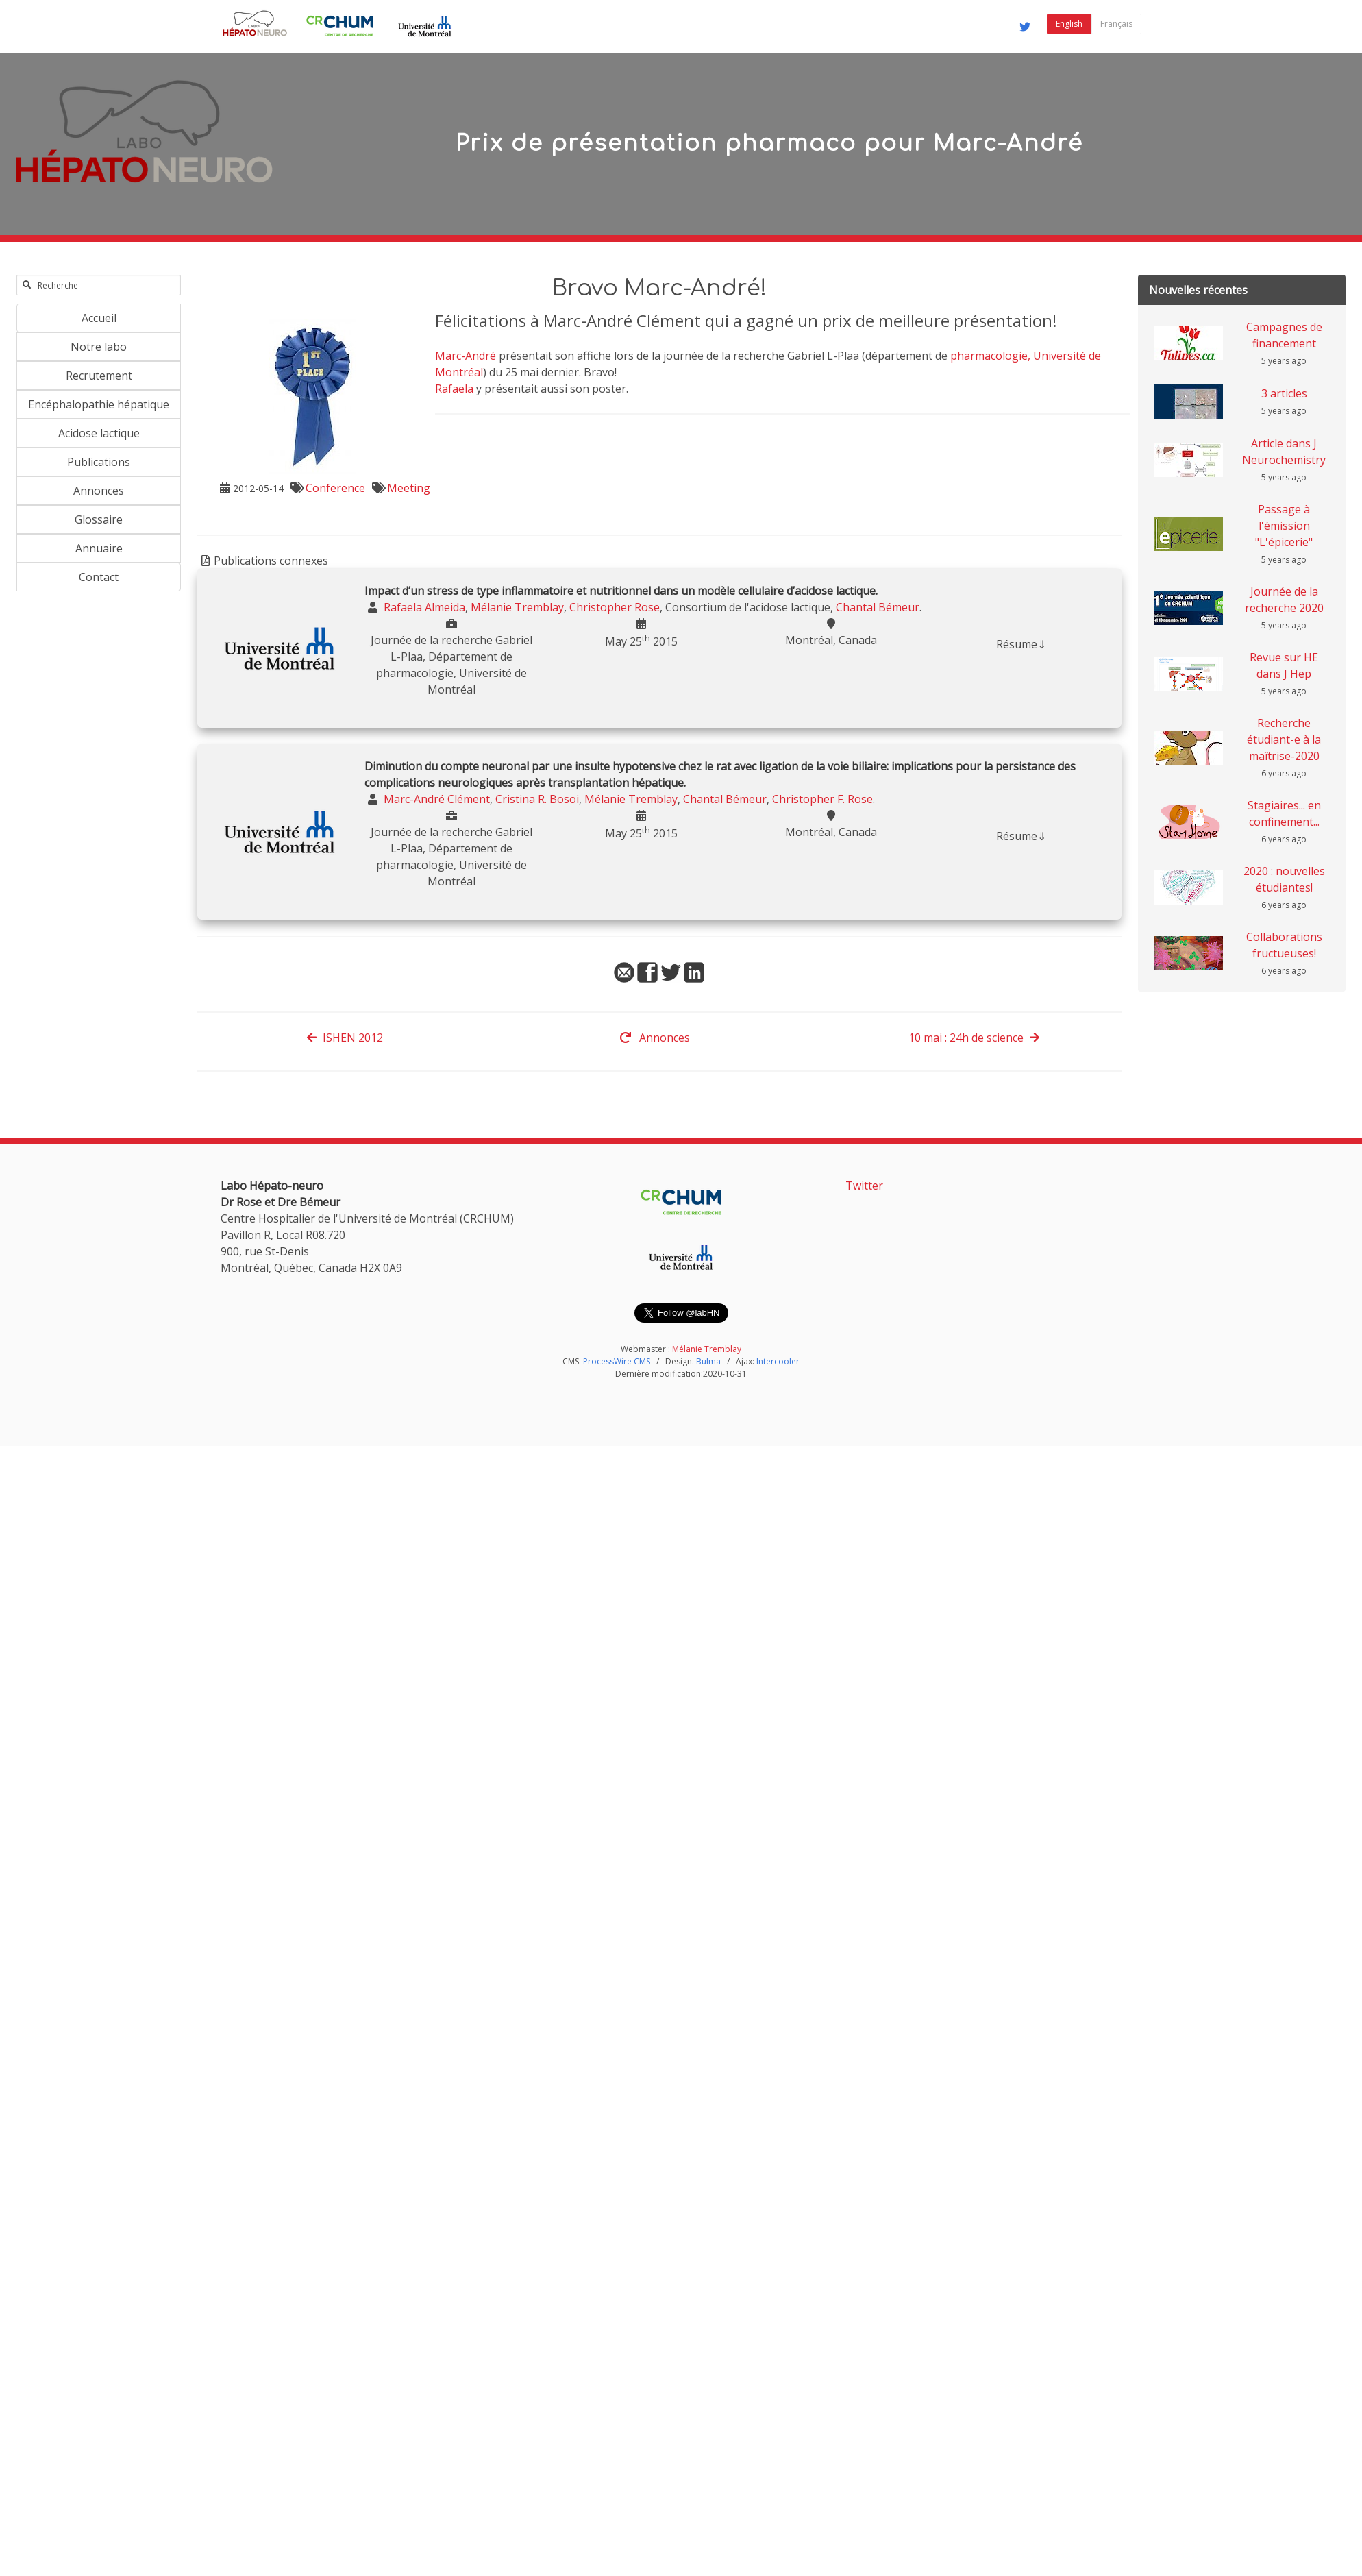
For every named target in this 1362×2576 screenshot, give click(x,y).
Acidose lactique (99, 433)
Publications (98, 461)
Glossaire (99, 519)
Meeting (408, 487)
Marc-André (465, 355)
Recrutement (99, 375)
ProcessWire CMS (616, 1361)
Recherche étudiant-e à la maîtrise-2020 (1284, 739)
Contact (99, 577)
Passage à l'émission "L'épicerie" (1284, 526)
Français (1116, 23)
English (1069, 23)
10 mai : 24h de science (974, 1037)
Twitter (864, 1185)
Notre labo (99, 346)
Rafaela (454, 388)
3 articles (1284, 393)
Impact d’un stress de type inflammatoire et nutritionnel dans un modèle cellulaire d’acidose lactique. (621, 590)
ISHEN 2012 (344, 1037)
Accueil (99, 318)
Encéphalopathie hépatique (98, 404)
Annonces (98, 490)
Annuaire (99, 548)
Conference (335, 487)
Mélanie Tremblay (706, 1349)
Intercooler (778, 1361)
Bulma (708, 1361)
